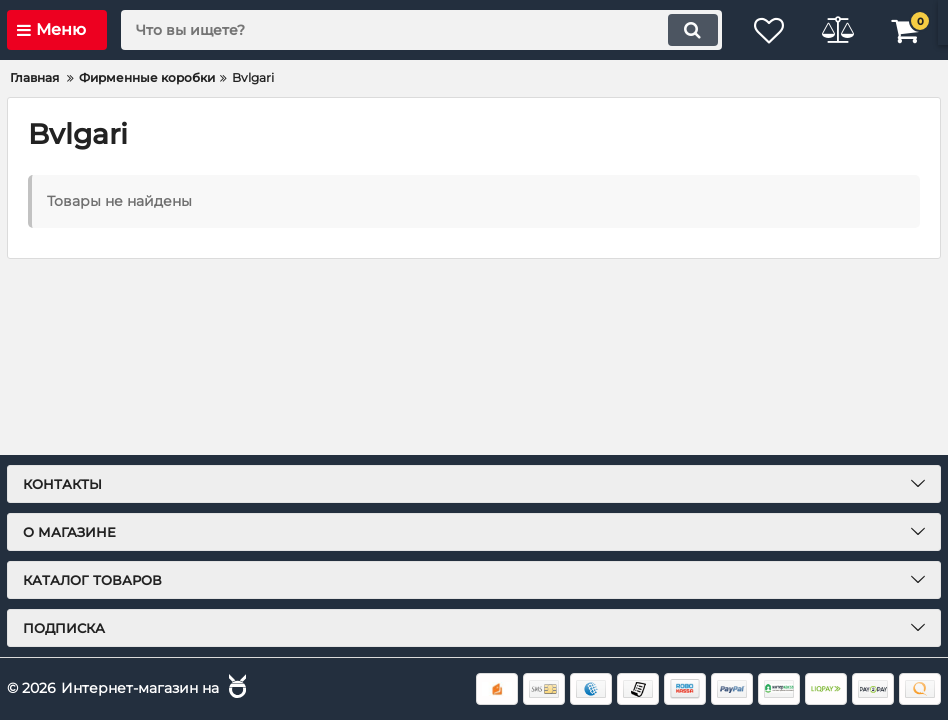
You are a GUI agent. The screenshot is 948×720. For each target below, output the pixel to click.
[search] (419, 30)
